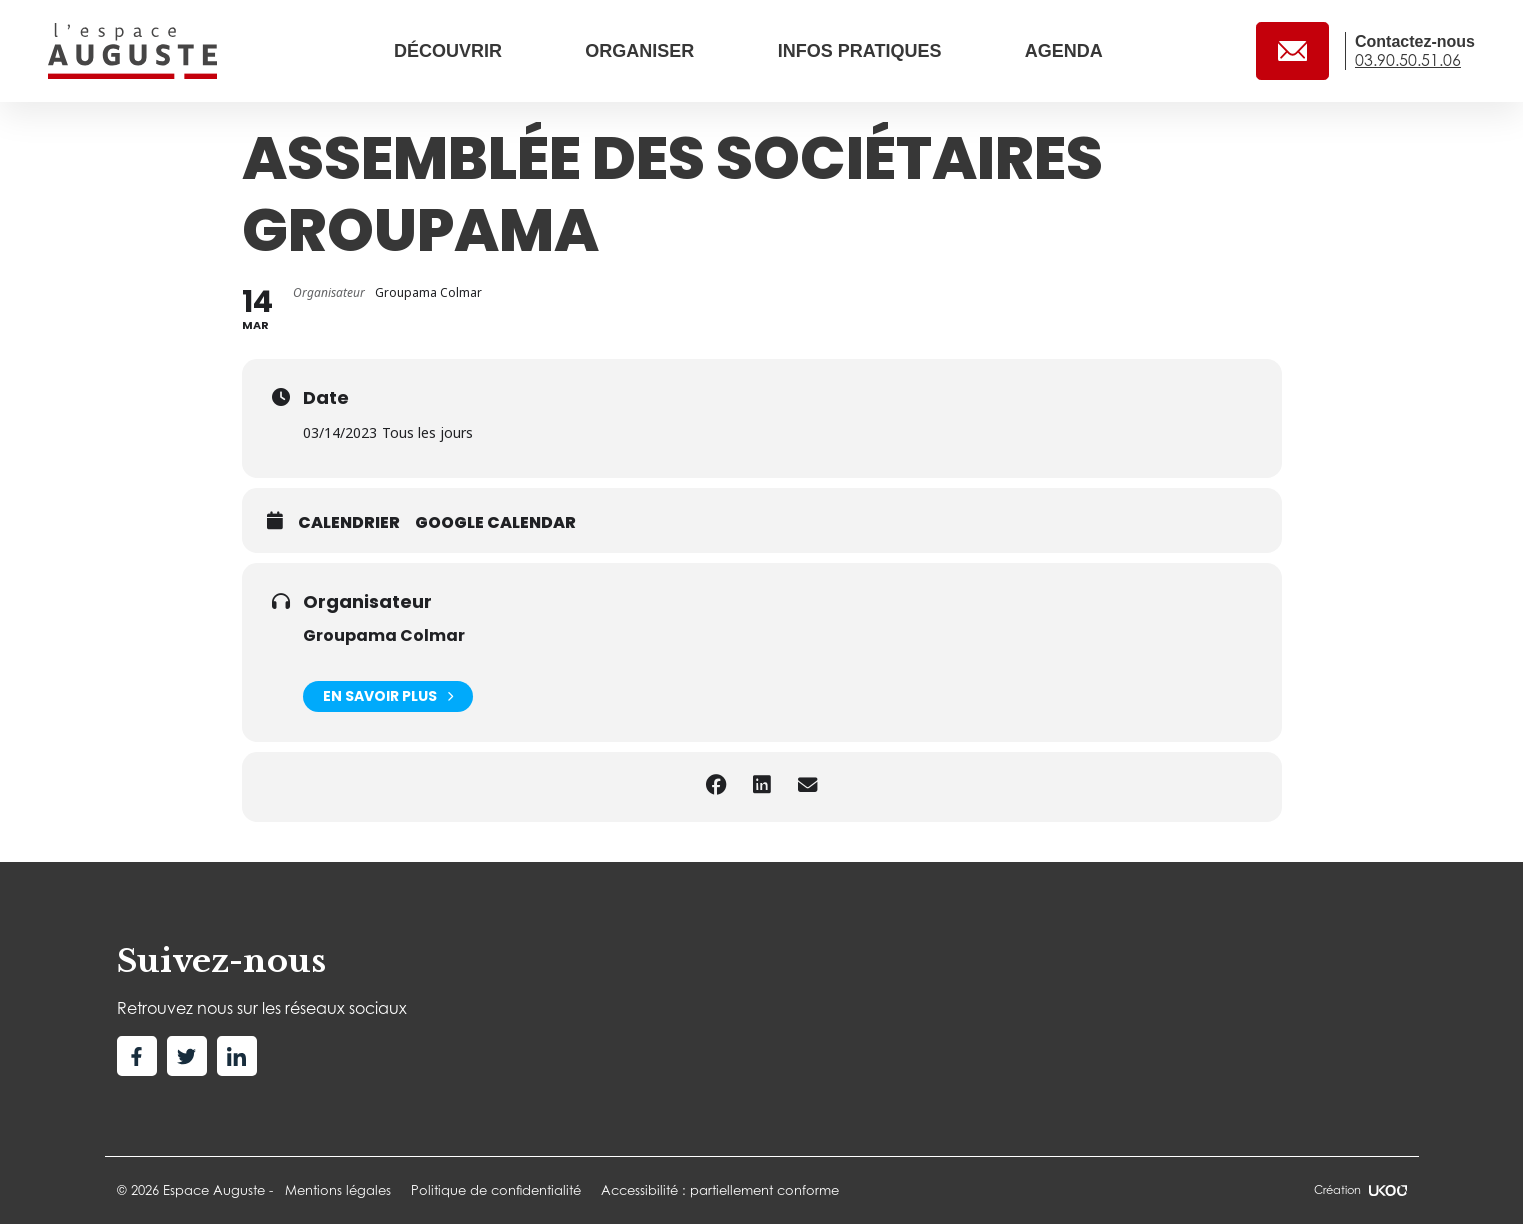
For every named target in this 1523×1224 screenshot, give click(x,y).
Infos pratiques (862, 51)
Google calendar (495, 523)
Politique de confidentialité (496, 1190)
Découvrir (450, 51)
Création (1360, 1190)
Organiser (642, 51)
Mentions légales (338, 1190)
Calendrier (349, 523)
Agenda (1064, 51)
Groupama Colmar (384, 635)
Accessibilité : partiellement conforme (720, 1190)
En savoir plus (388, 696)
